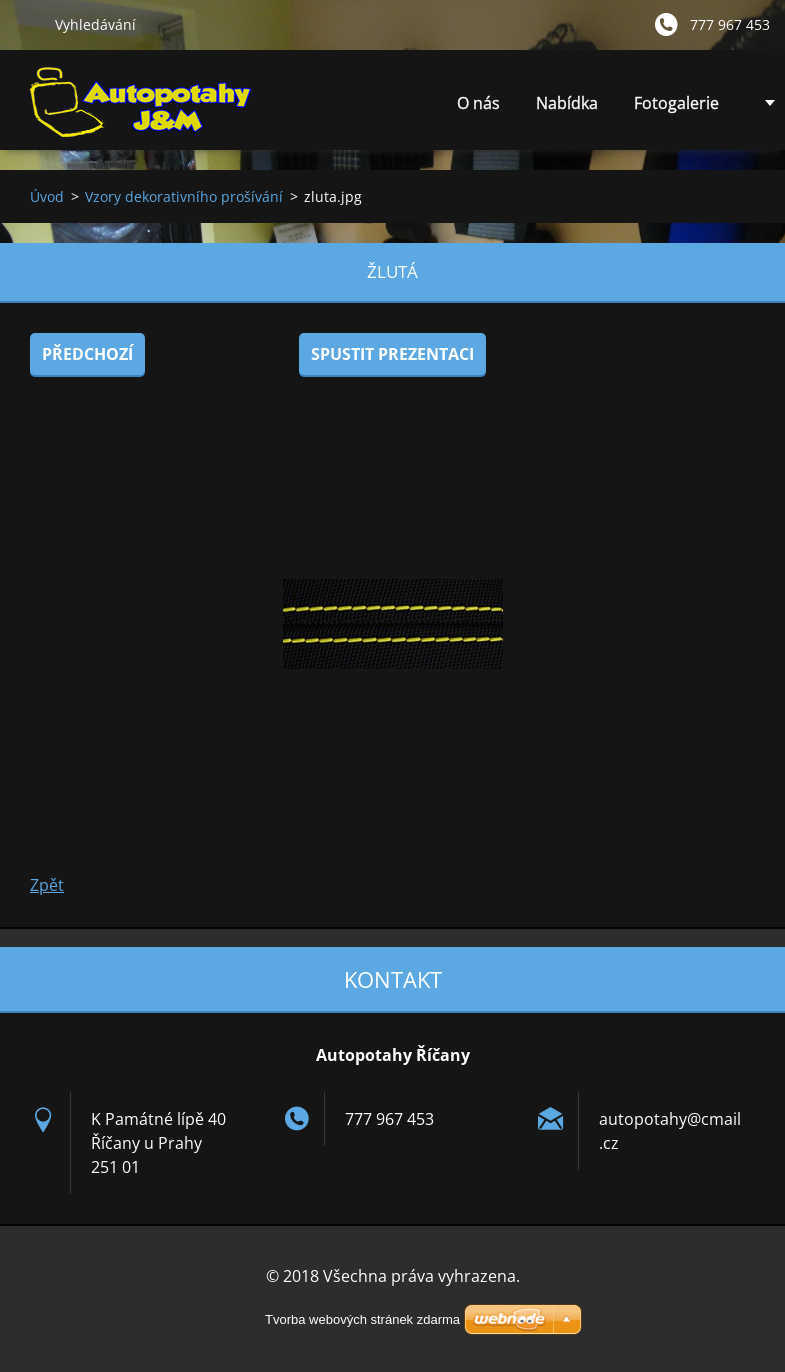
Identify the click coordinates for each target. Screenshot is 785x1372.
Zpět (47, 885)
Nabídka (567, 108)
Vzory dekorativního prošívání (184, 196)
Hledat (27, 24)
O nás (478, 103)
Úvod (47, 196)
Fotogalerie (676, 103)
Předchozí (87, 354)
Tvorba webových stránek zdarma (362, 1319)
